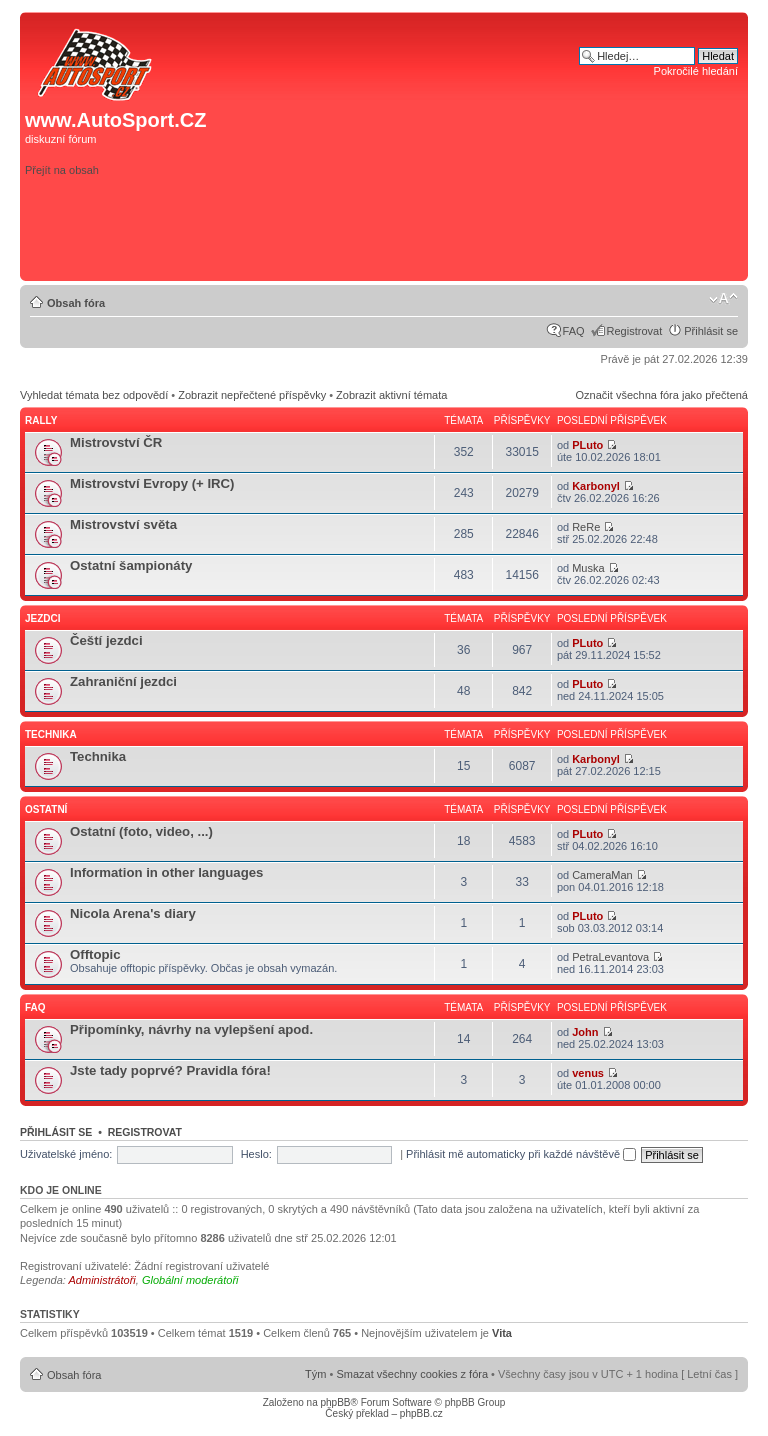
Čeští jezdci (106, 640)
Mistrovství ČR (116, 442)
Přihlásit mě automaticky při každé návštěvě (521, 1154)
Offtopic (95, 954)
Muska (588, 568)
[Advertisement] (459, 244)
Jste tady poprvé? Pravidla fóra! (170, 1070)
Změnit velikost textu (723, 299)
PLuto (587, 445)
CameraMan (602, 875)
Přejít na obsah (62, 170)
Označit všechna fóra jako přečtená (662, 395)
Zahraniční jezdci (123, 681)
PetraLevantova (610, 957)
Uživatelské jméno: (66, 1154)
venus (588, 1073)
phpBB (335, 1402)
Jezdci (43, 618)
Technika (51, 734)
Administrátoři (102, 1280)
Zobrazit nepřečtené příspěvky (252, 395)
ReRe (586, 527)
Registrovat (635, 331)
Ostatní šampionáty (131, 565)
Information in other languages (166, 872)
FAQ (574, 331)
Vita (502, 1333)
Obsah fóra (76, 303)
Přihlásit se (711, 331)
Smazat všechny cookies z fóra (412, 1374)
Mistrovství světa (123, 524)
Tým (315, 1374)
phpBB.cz (421, 1413)
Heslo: (256, 1154)
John (585, 1032)
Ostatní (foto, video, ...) (141, 831)
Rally (41, 420)
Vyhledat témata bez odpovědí (94, 395)
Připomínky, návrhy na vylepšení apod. (191, 1029)
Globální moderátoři (190, 1280)
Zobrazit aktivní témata (391, 395)
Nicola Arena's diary (133, 913)
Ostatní (46, 809)
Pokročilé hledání (696, 71)
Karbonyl (596, 486)
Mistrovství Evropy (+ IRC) (152, 483)
